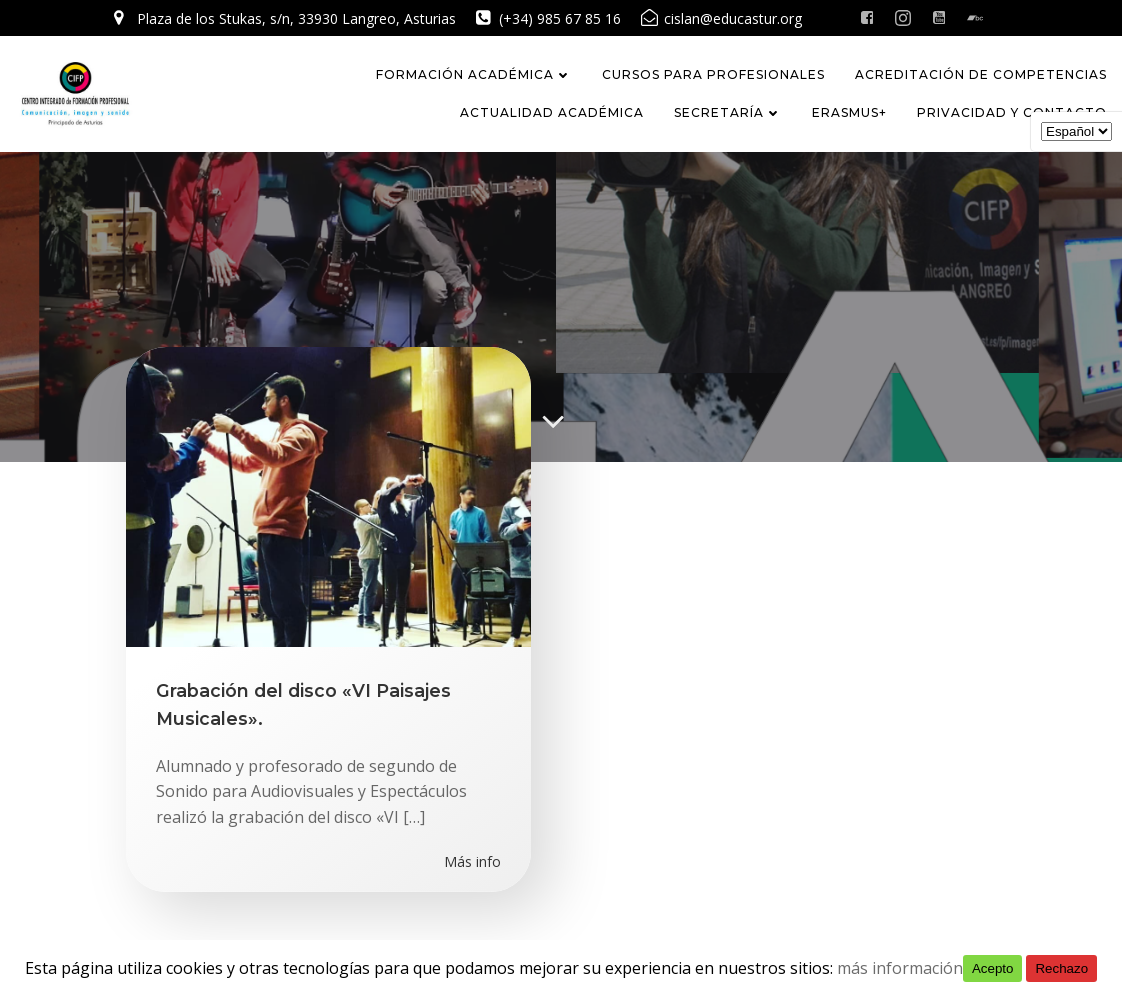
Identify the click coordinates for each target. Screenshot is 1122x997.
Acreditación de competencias (981, 74)
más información (900, 968)
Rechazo (1061, 968)
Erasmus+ (849, 112)
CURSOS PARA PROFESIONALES (713, 74)
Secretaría (728, 112)
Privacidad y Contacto (1012, 112)
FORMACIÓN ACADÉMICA (474, 74)
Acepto (993, 968)
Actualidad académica (552, 112)
